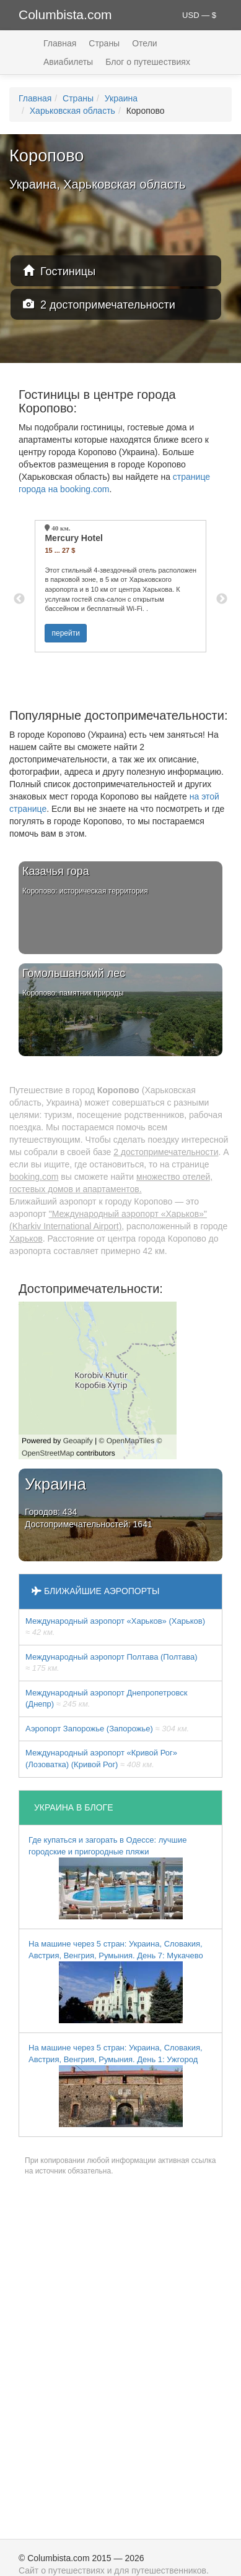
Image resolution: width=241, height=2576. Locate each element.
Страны (104, 43)
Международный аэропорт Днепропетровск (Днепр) (106, 1698)
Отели (144, 43)
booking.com (33, 1177)
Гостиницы (59, 271)
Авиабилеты (68, 62)
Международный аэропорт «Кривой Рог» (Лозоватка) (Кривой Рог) (101, 1758)
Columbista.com (65, 14)
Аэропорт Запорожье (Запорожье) (107, 1728)
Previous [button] (19, 599)
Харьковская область (72, 111)
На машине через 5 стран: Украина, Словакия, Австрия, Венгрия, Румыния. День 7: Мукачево (115, 1981)
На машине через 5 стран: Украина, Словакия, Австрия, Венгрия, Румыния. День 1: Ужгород (115, 2085)
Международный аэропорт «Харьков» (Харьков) (115, 1626)
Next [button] (222, 599)
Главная (59, 43)
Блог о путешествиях (147, 62)
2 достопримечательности (99, 304)
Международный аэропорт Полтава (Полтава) (111, 1662)
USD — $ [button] (199, 15)
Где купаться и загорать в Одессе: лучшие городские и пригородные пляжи (107, 1877)
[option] (120, 586)
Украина (121, 98)
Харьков (26, 1238)
